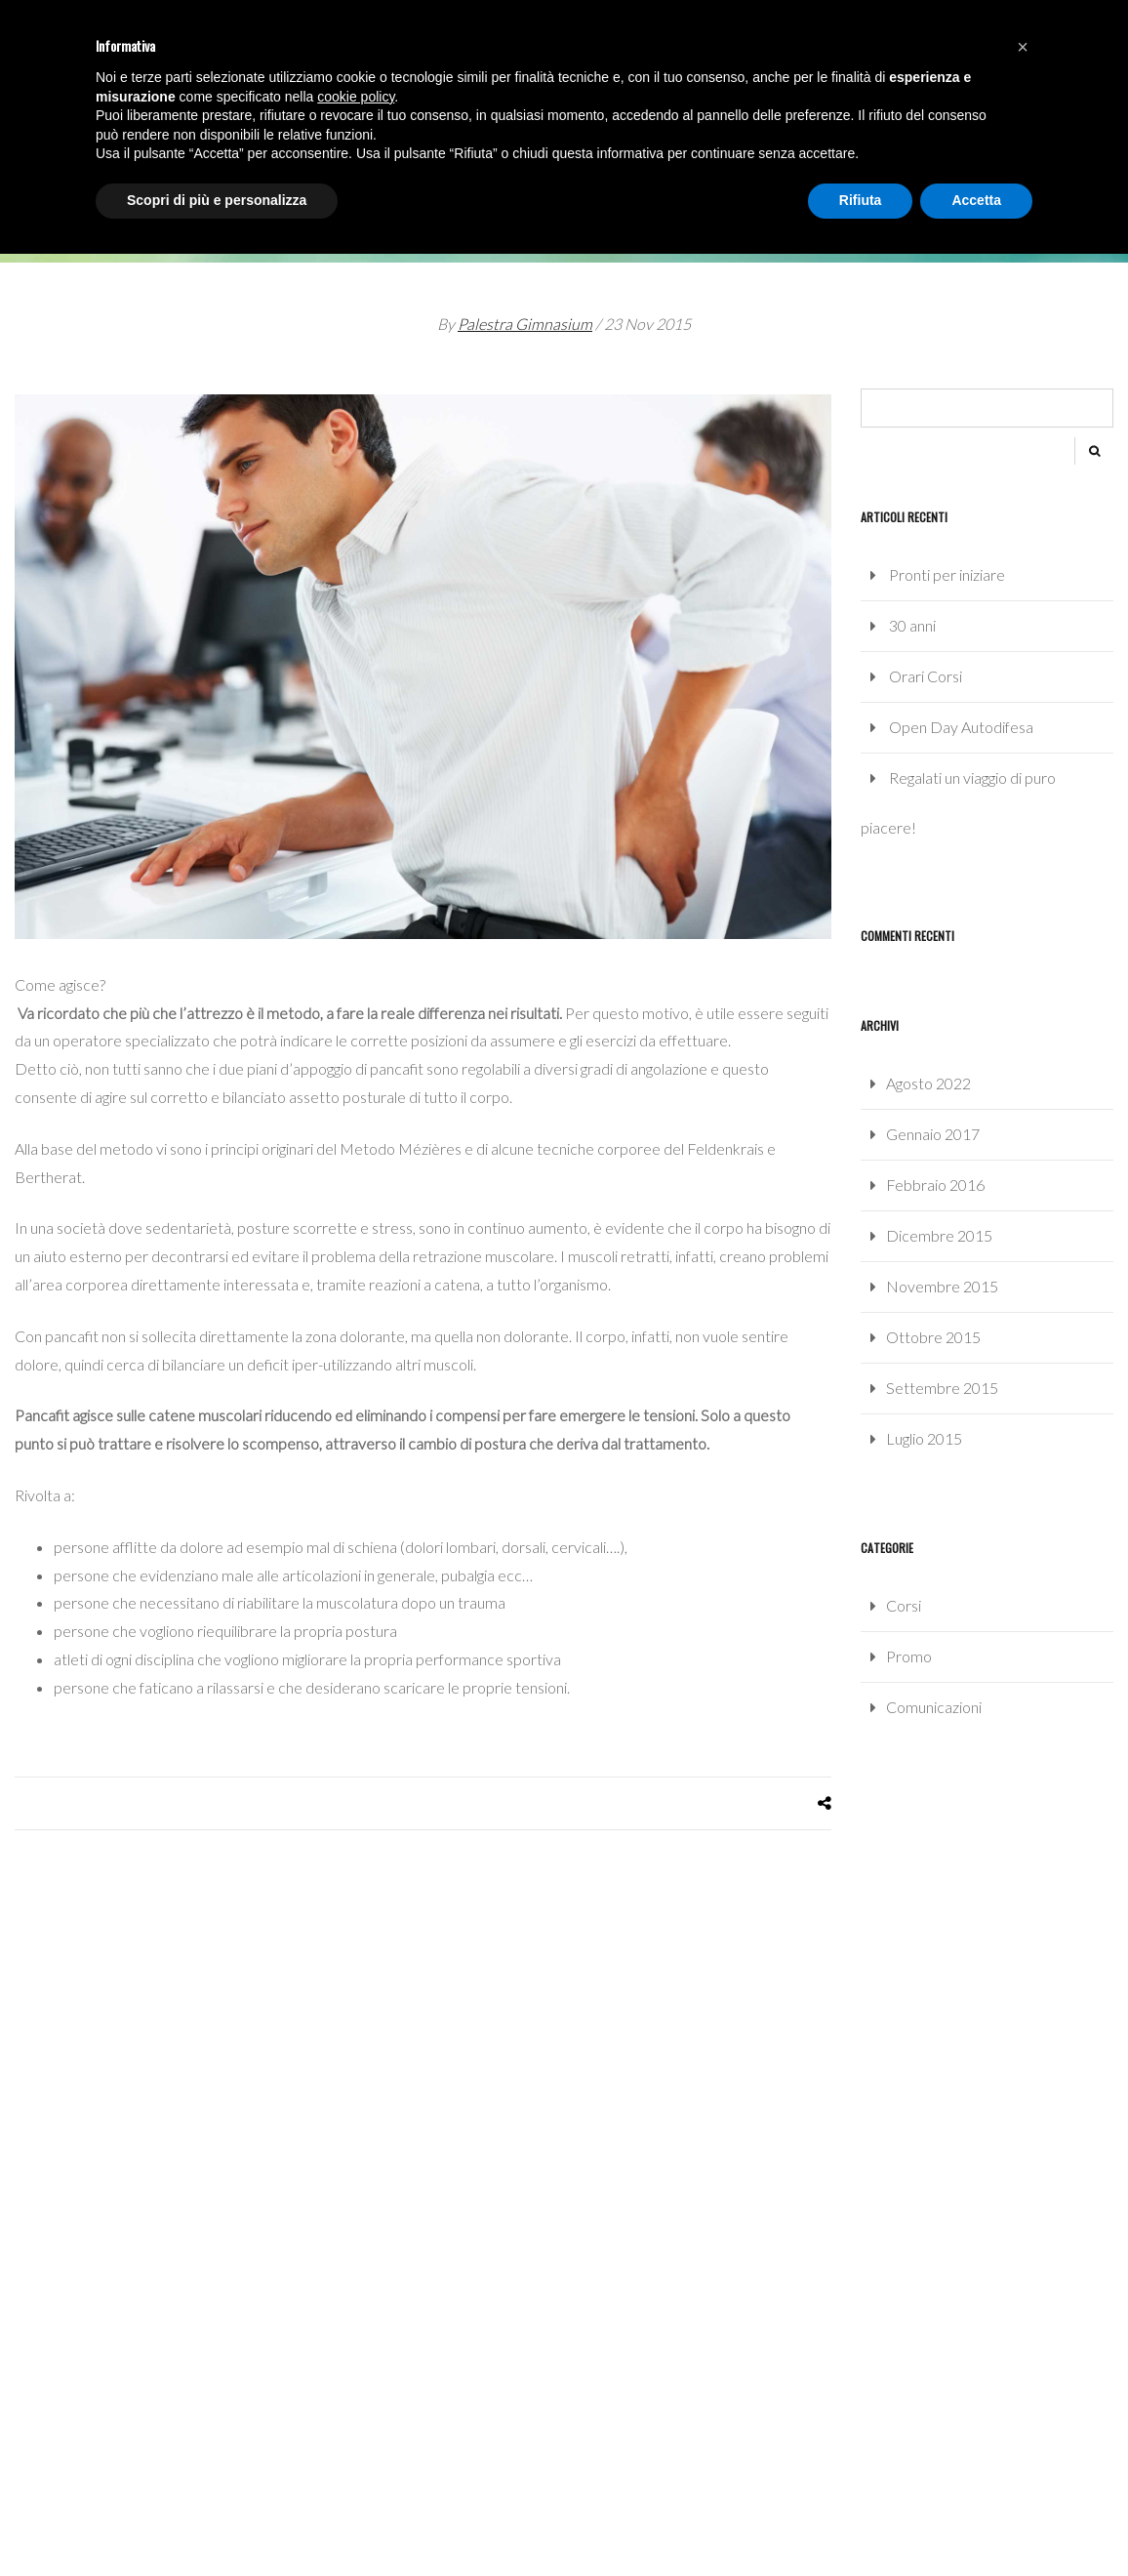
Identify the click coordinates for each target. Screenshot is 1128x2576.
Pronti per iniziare (947, 574)
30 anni (912, 625)
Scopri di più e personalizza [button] (216, 200)
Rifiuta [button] (860, 200)
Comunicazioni (934, 1706)
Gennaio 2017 (933, 1133)
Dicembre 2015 (939, 1235)
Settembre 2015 (942, 1387)
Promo (909, 1656)
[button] (1022, 46)
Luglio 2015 (924, 1438)
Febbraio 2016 (935, 1184)
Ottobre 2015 (933, 1337)
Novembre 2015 (942, 1286)
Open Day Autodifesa (961, 726)
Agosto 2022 (928, 1083)
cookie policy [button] (355, 96)
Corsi (903, 1605)
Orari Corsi (925, 676)
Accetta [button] (976, 200)
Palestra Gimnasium (525, 323)
